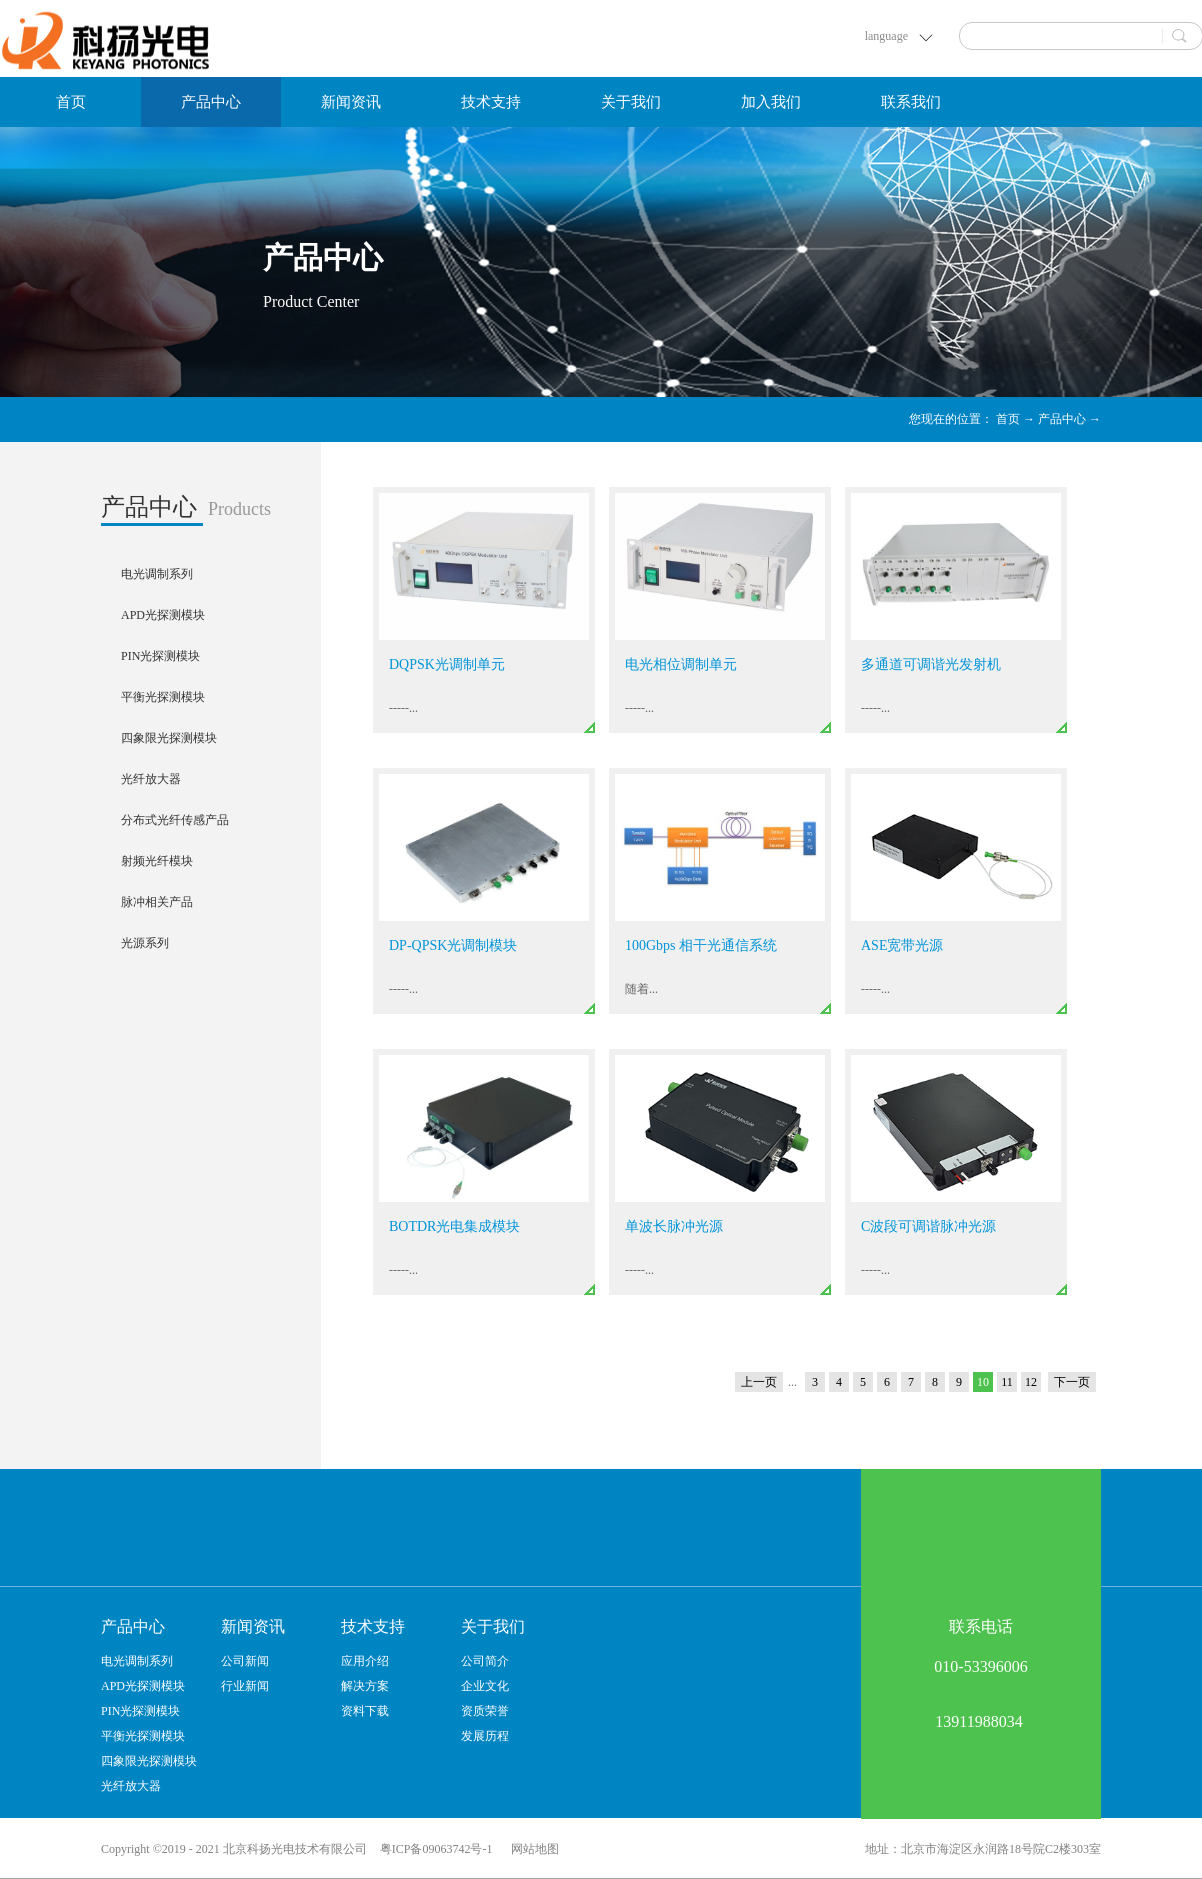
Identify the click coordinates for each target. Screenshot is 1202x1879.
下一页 (1072, 1382)
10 (983, 1382)
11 (1007, 1382)
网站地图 (532, 1849)
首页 (71, 102)
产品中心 (1062, 419)
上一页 (759, 1382)
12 (1031, 1382)
